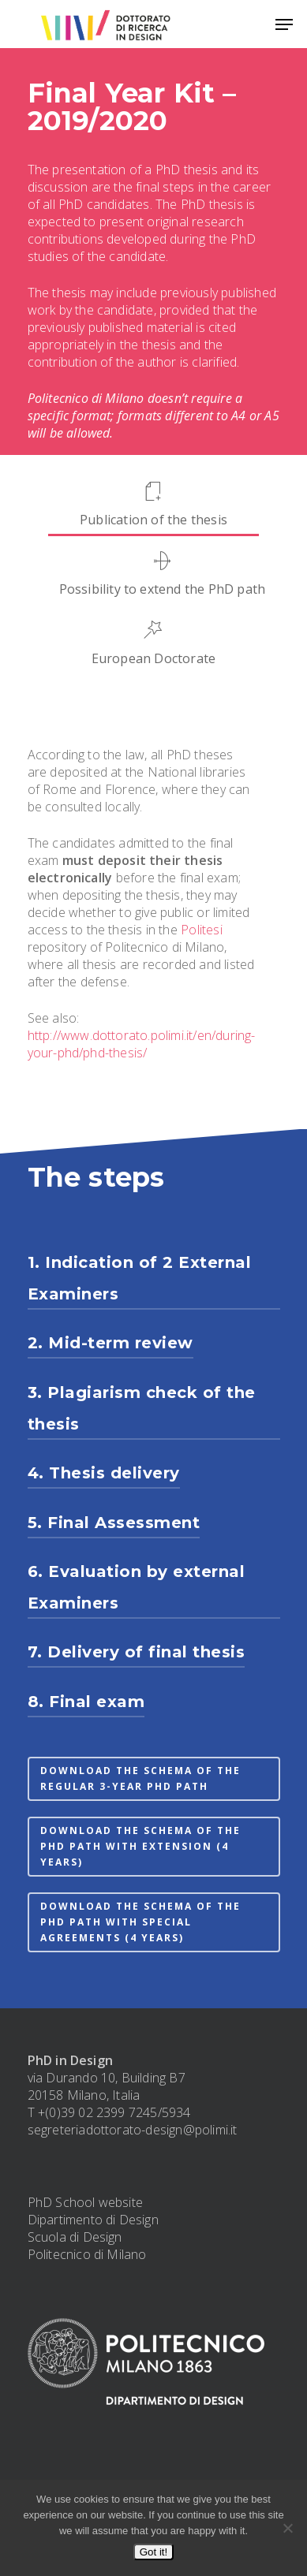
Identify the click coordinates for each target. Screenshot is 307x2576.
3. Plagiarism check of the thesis (142, 1408)
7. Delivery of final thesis (136, 1651)
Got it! (154, 2552)
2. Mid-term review (110, 1342)
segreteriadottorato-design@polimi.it (133, 2129)
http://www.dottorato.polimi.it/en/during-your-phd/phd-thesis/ (142, 1044)
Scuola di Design (75, 2237)
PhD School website (86, 2202)
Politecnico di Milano (87, 2254)
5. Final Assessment (114, 1522)
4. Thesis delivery (104, 1472)
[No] (287, 2528)
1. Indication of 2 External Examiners (140, 1278)
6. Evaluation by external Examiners (136, 1587)
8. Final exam (86, 1701)
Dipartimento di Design (93, 2219)
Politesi (202, 929)
